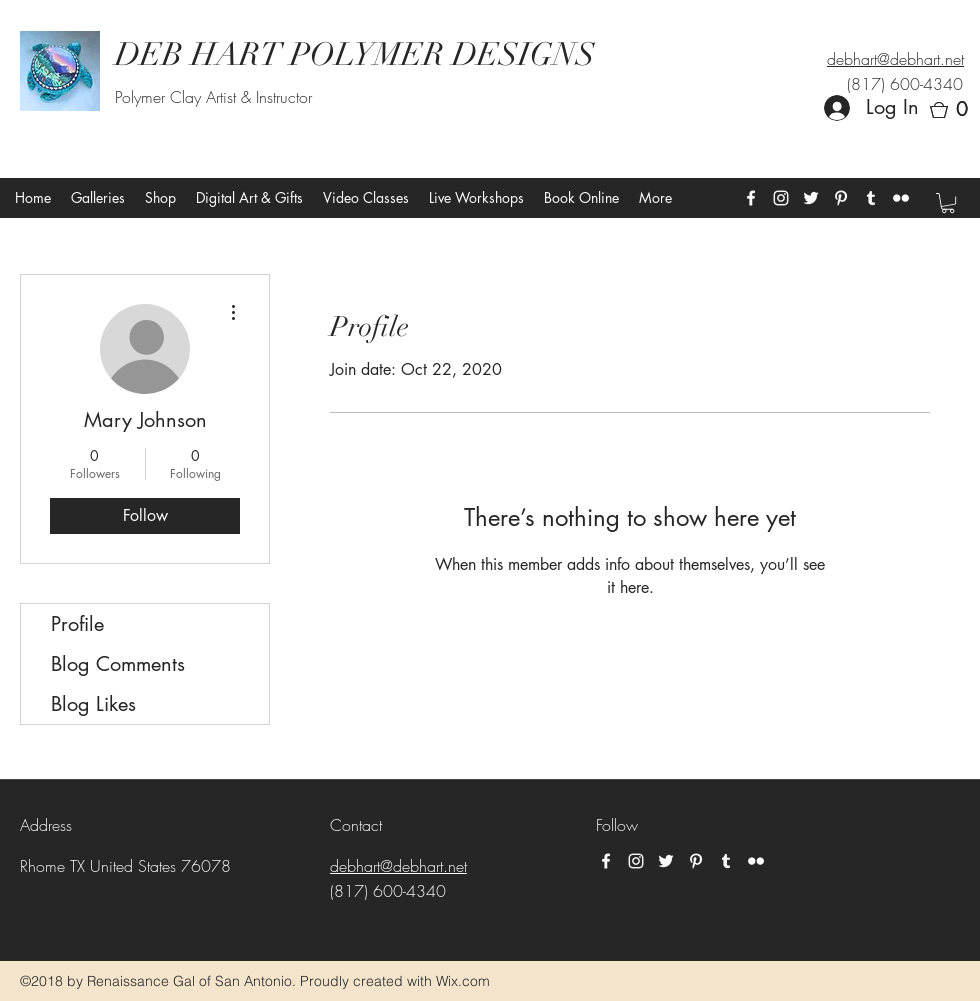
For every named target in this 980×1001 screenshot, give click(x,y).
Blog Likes (93, 704)
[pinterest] (841, 198)
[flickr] (901, 198)
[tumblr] (871, 198)
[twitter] (811, 198)
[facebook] (751, 198)
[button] (955, 110)
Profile (77, 624)
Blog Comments (118, 664)
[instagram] (781, 198)
